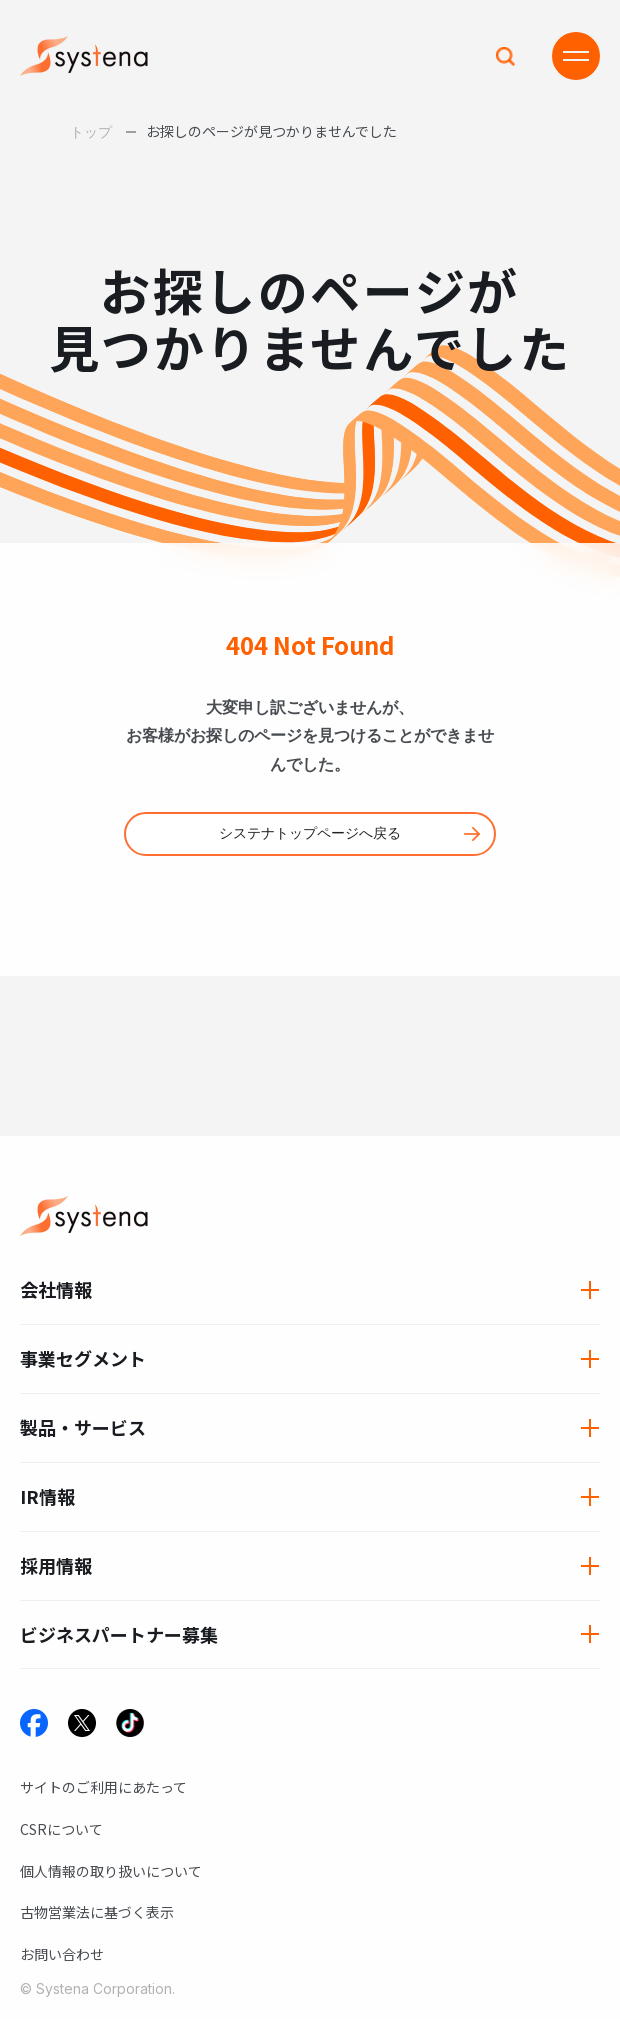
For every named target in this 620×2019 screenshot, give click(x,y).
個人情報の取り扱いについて (111, 1871)
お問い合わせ (62, 1954)
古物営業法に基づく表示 (97, 1912)
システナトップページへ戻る (310, 833)
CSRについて (61, 1829)
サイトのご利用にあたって (103, 1787)
